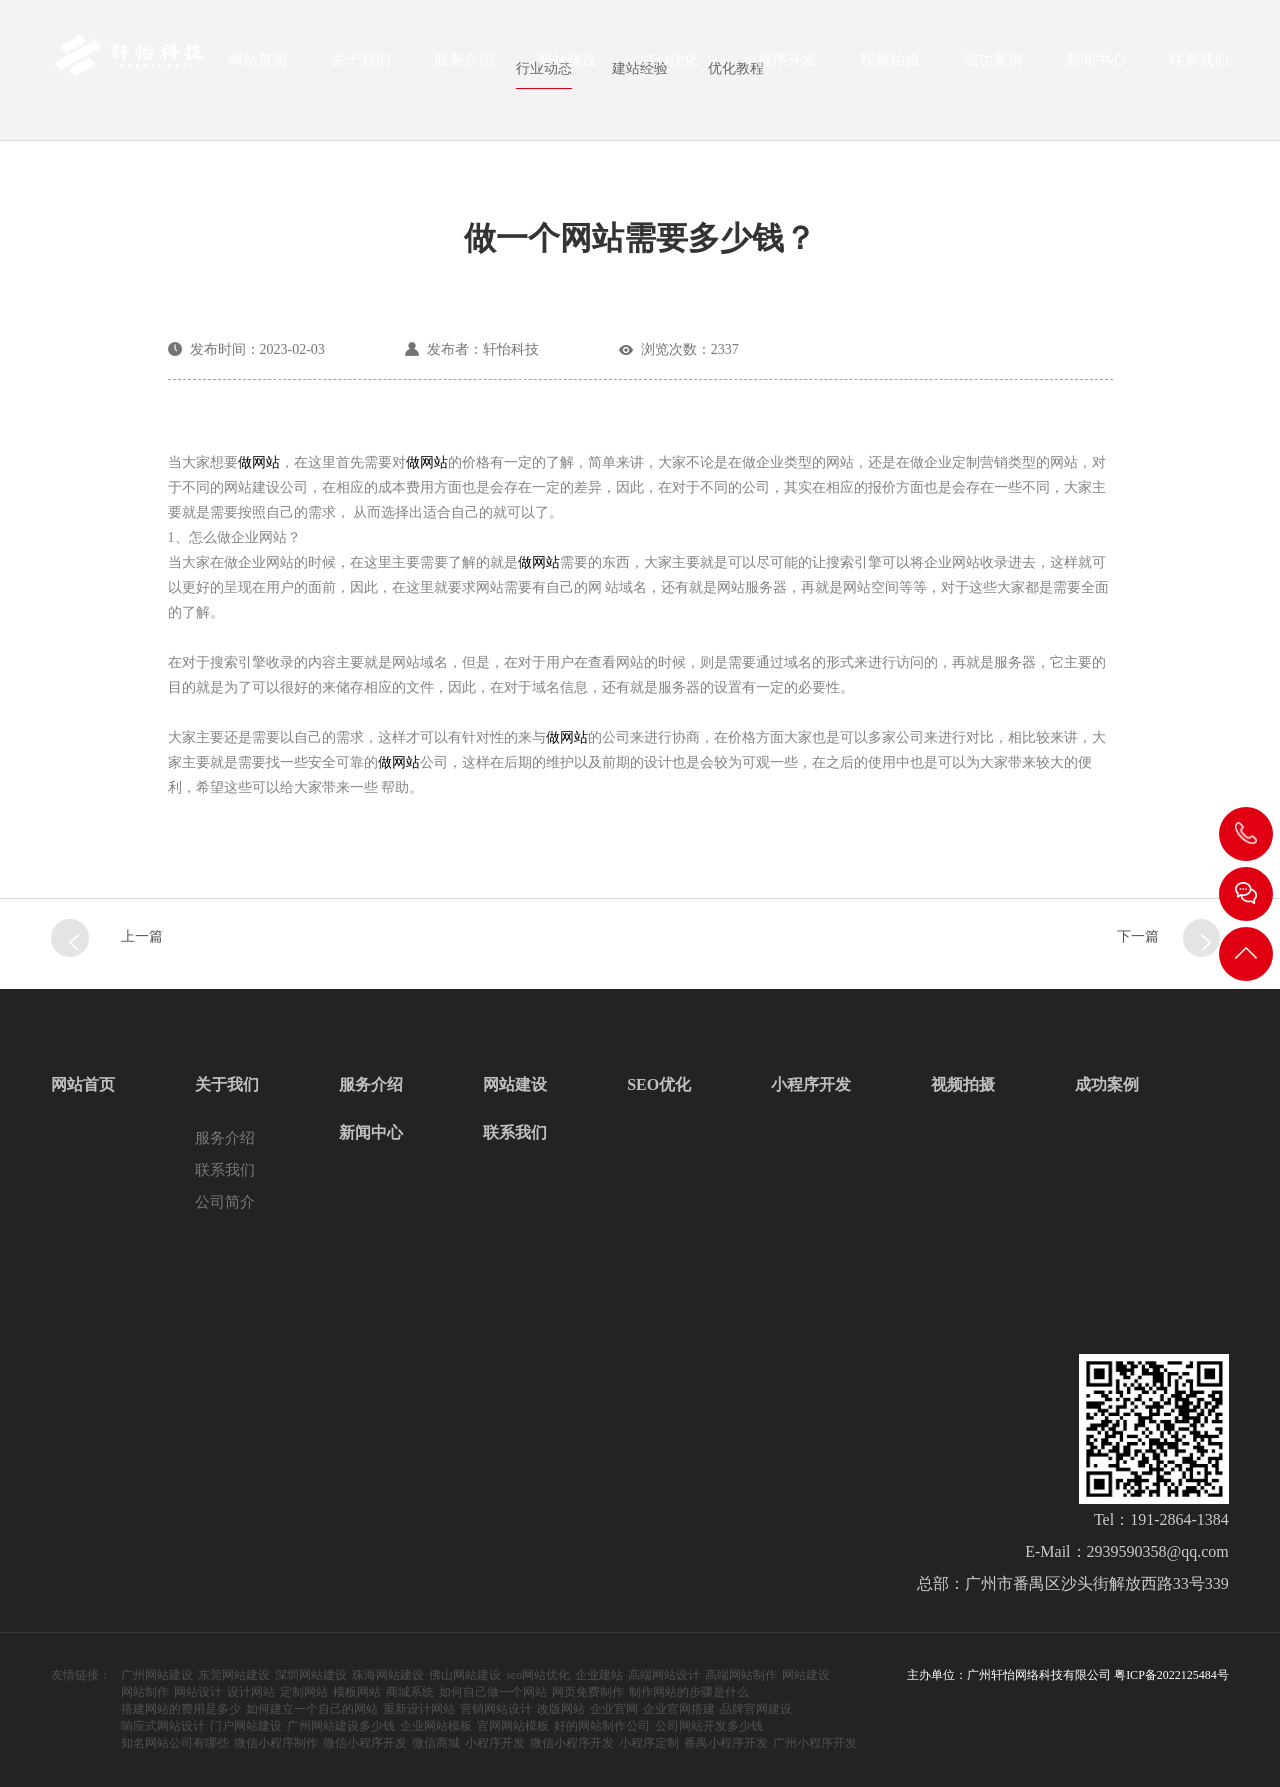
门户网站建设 (246, 1726)
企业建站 (599, 1675)
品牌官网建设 (756, 1709)
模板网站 (357, 1692)
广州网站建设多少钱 (341, 1726)
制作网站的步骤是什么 (689, 1692)
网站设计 (198, 1692)
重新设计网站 (419, 1709)
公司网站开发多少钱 (709, 1726)
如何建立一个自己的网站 (312, 1709)
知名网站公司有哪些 (175, 1743)
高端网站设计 (664, 1675)
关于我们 (361, 66)
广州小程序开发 (815, 1743)
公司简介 (225, 1202)
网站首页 (258, 66)
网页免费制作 (588, 1692)
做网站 (259, 462)
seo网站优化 (538, 1675)
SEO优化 (669, 66)
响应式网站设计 (163, 1726)
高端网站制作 (741, 1675)
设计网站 (251, 1692)
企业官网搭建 (679, 1709)
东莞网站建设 (234, 1675)
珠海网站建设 (388, 1675)
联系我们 (1199, 66)
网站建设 (567, 66)
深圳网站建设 (311, 1675)
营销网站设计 (496, 1709)
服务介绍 (464, 66)
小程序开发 (779, 66)
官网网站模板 (513, 1726)
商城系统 (410, 1692)
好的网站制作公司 (602, 1726)
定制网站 (304, 1692)
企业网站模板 (436, 1726)
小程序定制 (649, 1743)
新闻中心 (1096, 66)
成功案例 (993, 66)
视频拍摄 (890, 66)
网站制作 (145, 1692)
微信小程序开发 (365, 1743)
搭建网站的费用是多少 (181, 1709)
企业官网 (614, 1709)
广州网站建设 (157, 1675)
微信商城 (436, 1743)
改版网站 (561, 1709)
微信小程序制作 (276, 1743)
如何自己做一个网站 (493, 1692)
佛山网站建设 (465, 1675)
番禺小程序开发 (726, 1743)
